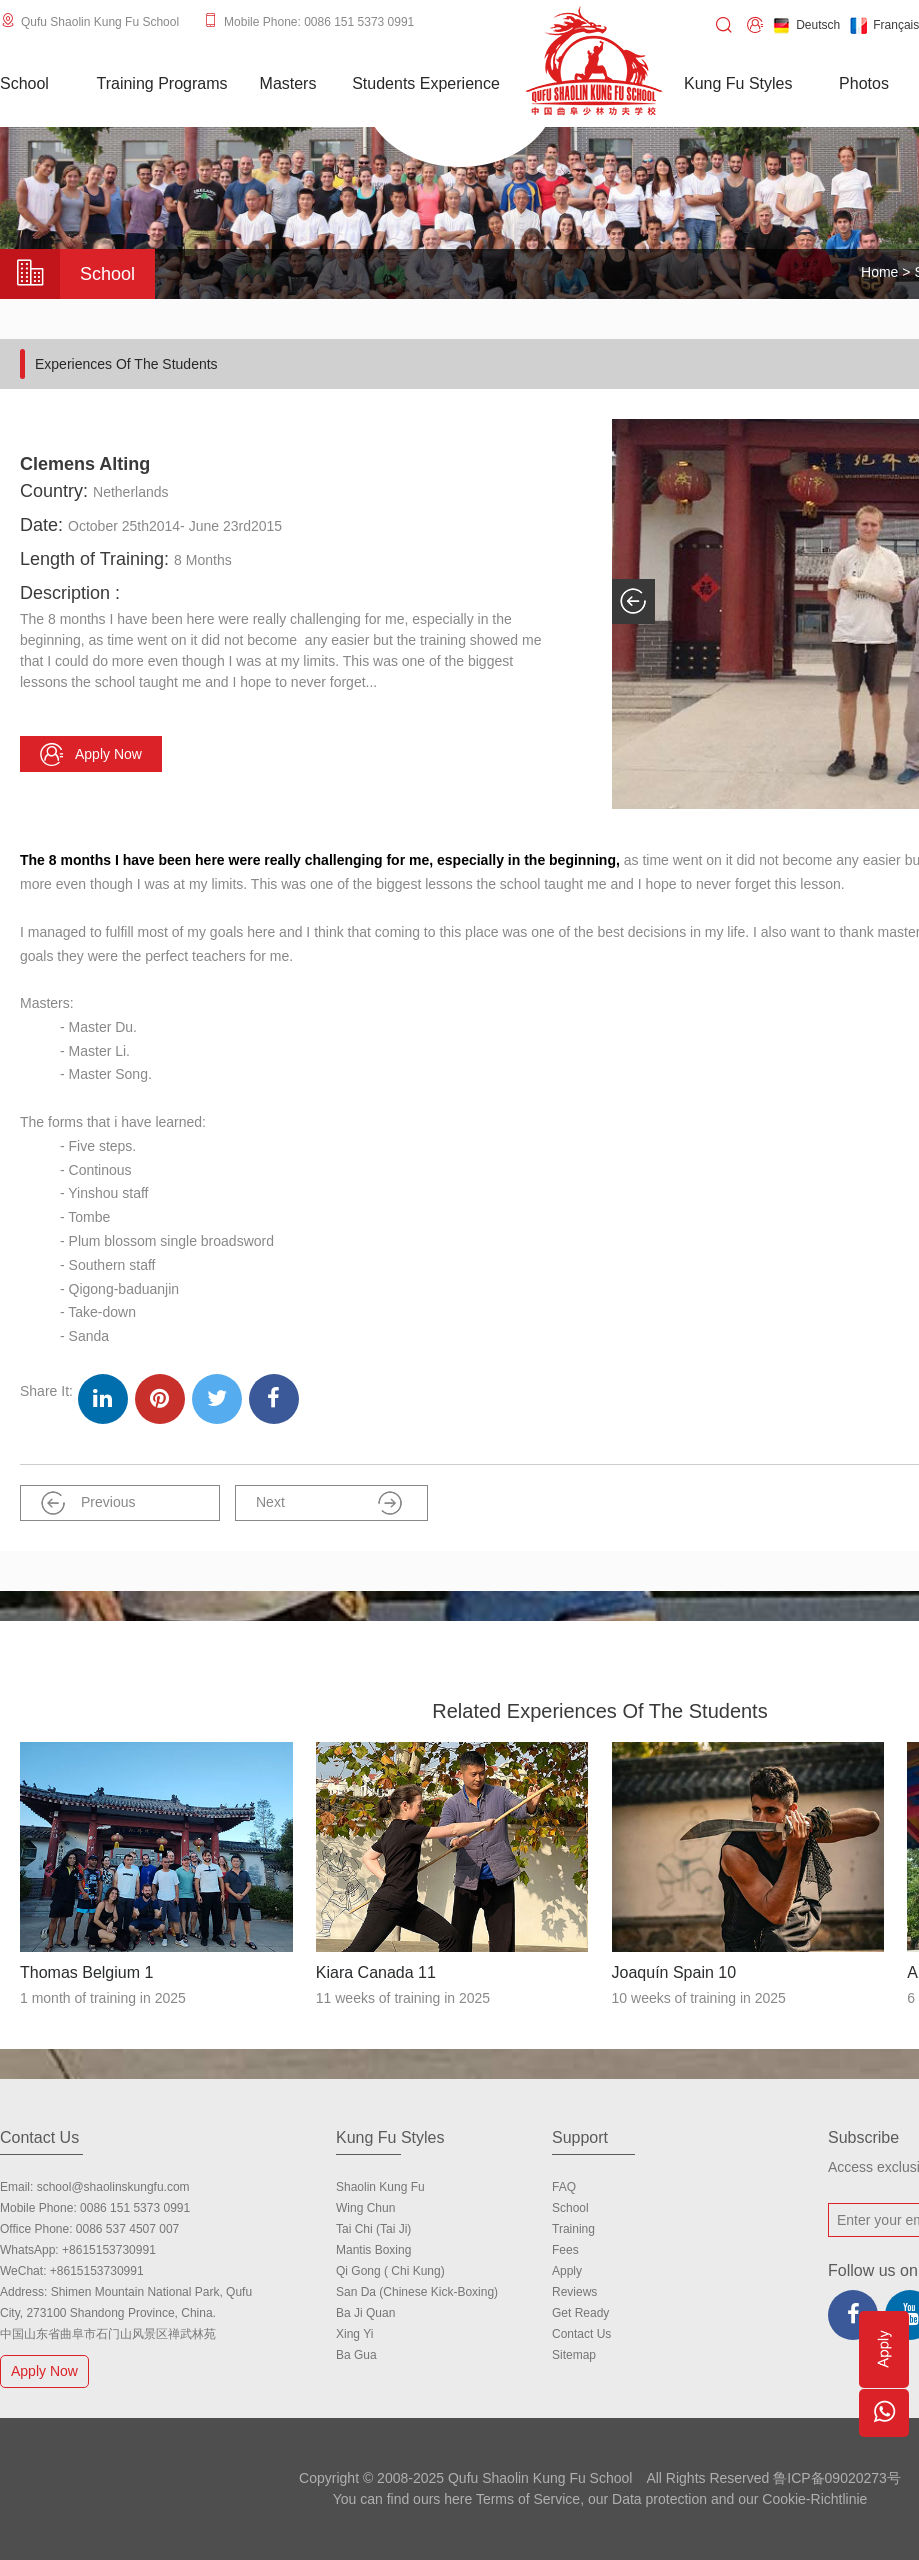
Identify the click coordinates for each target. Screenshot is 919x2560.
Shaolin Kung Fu (380, 2187)
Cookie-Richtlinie (814, 2499)
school (570, 2208)
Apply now (91, 754)
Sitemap (574, 2355)
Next (329, 1503)
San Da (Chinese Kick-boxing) (417, 2292)
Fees (565, 2250)
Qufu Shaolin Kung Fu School (100, 22)
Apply (567, 2271)
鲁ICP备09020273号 (837, 2478)
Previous (88, 1503)
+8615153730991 (109, 2250)
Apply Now (47, 2370)
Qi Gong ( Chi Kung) (390, 2271)
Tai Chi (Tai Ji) (373, 2229)
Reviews (574, 2292)
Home (879, 272)
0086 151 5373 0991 (135, 2208)
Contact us (581, 2334)
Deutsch (806, 25)
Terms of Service (528, 2499)
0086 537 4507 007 (127, 2229)
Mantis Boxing (373, 2250)
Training (573, 2229)
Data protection (659, 2499)
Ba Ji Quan (365, 2313)
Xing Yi (354, 2334)
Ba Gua (356, 2355)
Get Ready (580, 2313)
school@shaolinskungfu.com (113, 2187)
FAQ (564, 2187)
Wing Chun (365, 2208)
